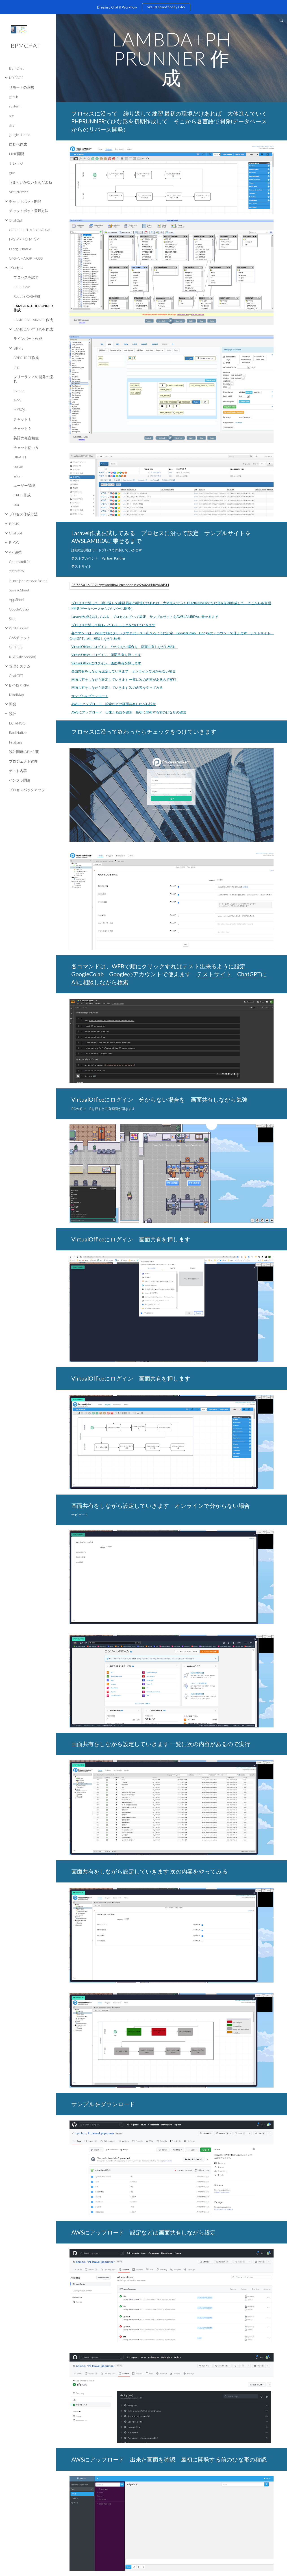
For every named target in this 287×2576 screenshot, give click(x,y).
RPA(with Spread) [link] (22, 656)
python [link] (18, 390)
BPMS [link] (18, 348)
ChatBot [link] (15, 533)
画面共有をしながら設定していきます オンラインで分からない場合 (123, 671)
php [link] (16, 367)
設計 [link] (12, 713)
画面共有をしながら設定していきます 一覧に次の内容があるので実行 (123, 679)
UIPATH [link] (19, 457)
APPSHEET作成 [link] (26, 357)
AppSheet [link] (16, 599)
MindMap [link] (16, 694)
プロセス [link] (16, 267)
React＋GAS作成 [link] (26, 296)
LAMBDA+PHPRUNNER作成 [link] (33, 308)
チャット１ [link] (22, 419)
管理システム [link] (19, 666)
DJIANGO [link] (17, 723)
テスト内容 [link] (18, 770)
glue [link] (12, 173)
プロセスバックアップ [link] (27, 790)
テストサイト (81, 566)
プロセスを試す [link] (26, 277)
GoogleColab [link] (19, 609)
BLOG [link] (14, 542)
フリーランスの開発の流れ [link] (33, 378)
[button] (281, 20)
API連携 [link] (15, 552)
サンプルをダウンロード (89, 696)
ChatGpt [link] (15, 220)
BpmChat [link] (16, 68)
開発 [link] (12, 704)
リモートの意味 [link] (21, 87)
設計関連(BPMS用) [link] (24, 751)
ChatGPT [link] (16, 675)
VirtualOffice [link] (18, 192)
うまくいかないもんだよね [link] (30, 182)
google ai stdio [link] (19, 134)
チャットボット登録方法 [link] (28, 210)
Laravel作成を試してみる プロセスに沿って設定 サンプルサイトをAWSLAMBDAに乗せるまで (144, 617)
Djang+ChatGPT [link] (21, 249)
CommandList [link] (19, 561)
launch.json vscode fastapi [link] (28, 580)
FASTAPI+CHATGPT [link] (25, 239)
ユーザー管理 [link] (24, 485)
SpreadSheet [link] (19, 590)
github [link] (13, 96)
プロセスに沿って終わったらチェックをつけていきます (113, 625)
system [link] (14, 106)
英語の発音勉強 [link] (26, 438)
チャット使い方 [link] (26, 447)
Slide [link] (12, 618)
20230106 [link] (17, 571)
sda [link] (16, 504)
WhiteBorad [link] (18, 628)
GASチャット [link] (19, 637)
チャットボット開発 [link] (25, 201)
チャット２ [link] (22, 428)
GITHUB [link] (16, 647)
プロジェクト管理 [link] (23, 761)
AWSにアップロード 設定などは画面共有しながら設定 (113, 704)
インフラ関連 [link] (19, 780)
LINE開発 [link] (16, 153)
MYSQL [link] (19, 409)
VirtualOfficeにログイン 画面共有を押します (106, 655)
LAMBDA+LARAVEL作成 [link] (33, 319)
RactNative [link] (18, 732)
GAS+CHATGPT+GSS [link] (26, 258)
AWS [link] (17, 400)
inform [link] (18, 476)
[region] (143, 7)
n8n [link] (12, 116)
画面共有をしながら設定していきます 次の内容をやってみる (117, 687)
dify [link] (12, 125)
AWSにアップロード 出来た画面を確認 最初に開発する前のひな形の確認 (128, 712)
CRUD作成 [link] (22, 495)
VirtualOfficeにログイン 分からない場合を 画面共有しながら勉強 (124, 647)
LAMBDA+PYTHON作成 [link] (33, 329)
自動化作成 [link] (18, 144)
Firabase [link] (15, 742)
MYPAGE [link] (16, 77)
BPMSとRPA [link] (19, 685)
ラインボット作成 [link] (27, 338)
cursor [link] (18, 466)
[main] (171, 58)
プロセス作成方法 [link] (23, 514)
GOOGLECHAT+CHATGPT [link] (30, 230)
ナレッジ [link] (16, 163)
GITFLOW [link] (21, 287)
